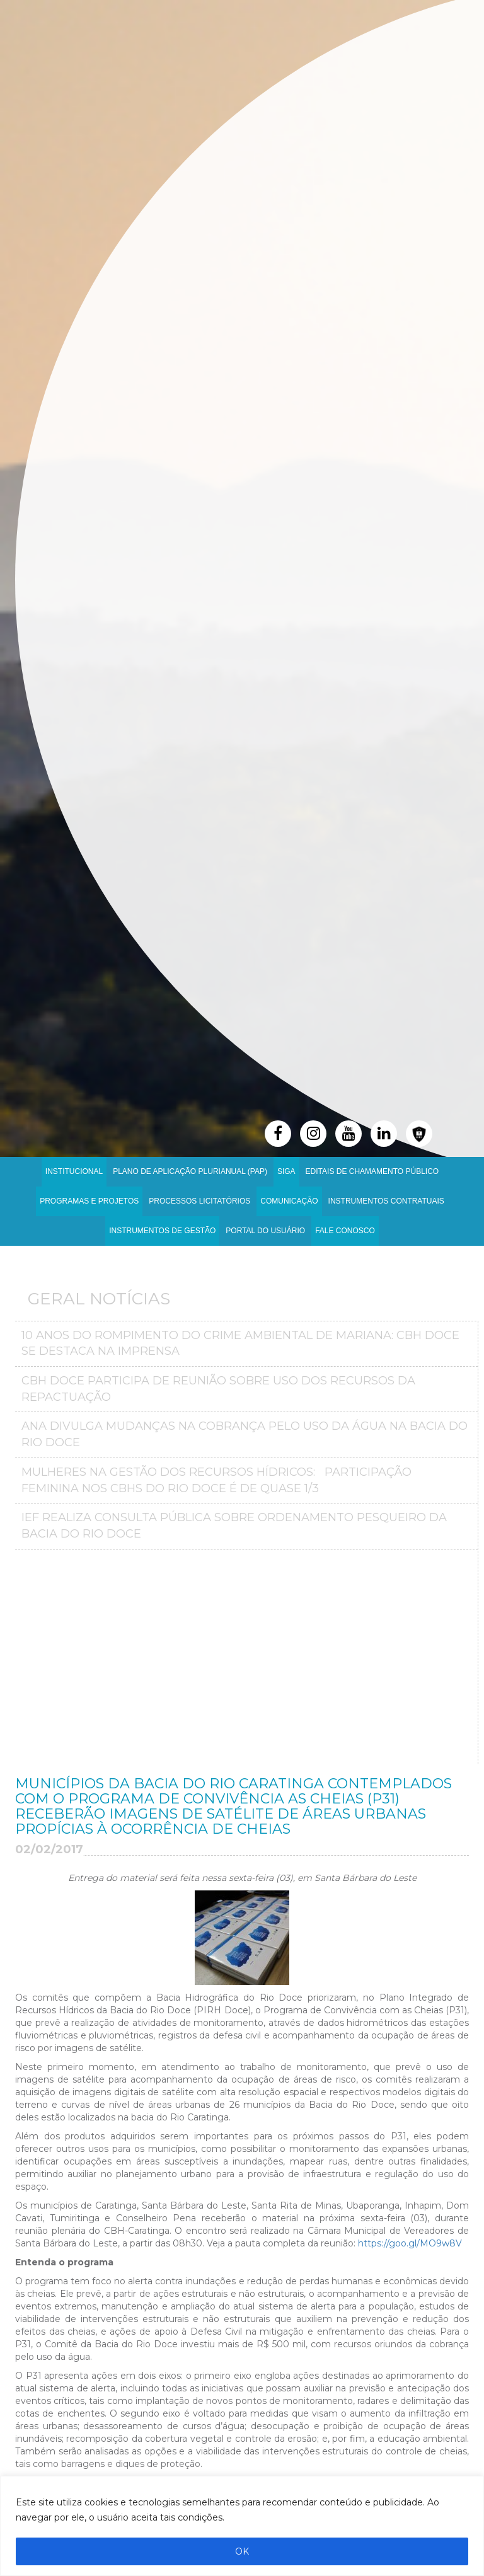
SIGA (286, 1171)
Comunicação (289, 1201)
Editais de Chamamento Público (372, 1171)
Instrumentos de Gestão (162, 1230)
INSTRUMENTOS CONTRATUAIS (386, 1201)
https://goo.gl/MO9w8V (410, 2243)
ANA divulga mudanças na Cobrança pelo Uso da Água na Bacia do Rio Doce (244, 1434)
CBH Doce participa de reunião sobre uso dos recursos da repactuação (218, 1389)
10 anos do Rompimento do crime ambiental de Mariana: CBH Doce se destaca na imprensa (240, 1343)
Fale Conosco (345, 1230)
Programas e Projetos (89, 1201)
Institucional (74, 1171)
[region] (242, 2526)
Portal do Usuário (265, 1230)
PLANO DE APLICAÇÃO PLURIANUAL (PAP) (190, 1171)
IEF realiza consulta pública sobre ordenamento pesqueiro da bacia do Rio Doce (234, 1525)
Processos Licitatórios (199, 1201)
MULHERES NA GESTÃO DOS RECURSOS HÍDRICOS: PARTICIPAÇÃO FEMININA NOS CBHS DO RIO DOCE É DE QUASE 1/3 (216, 1480)
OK (242, 2551)
